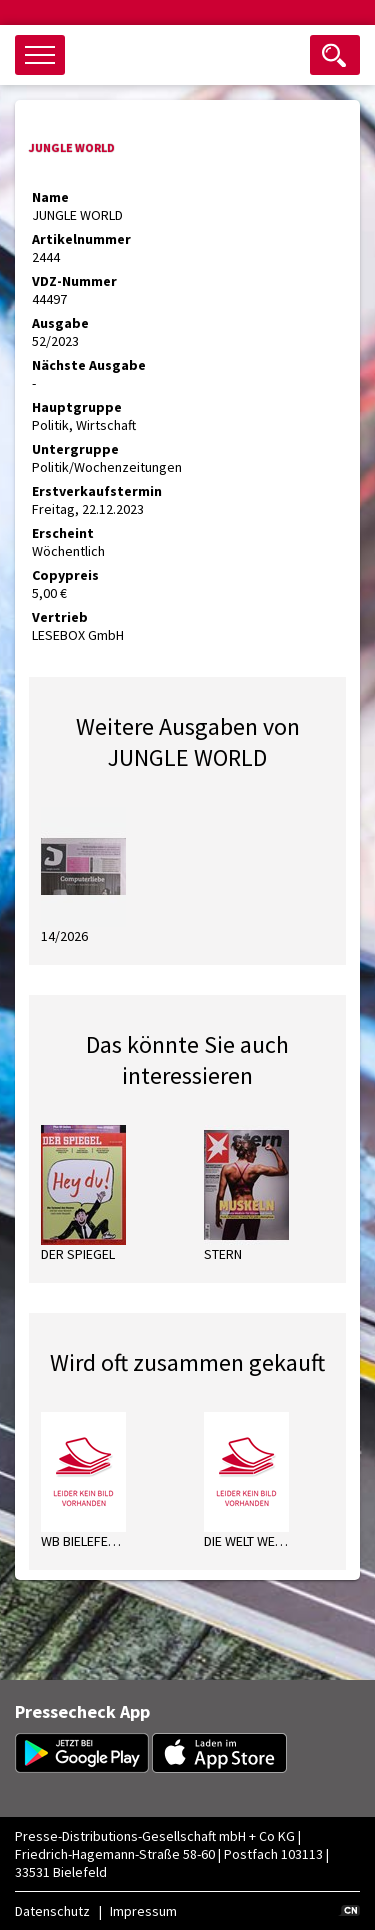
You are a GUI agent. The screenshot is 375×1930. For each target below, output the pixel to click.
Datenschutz (52, 1911)
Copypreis (65, 575)
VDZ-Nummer (74, 281)
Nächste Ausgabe (89, 365)
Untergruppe (75, 449)
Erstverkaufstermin (97, 491)
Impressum (143, 1911)
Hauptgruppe (77, 407)
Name (50, 197)
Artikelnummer (81, 239)
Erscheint (63, 533)
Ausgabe (60, 323)
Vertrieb (60, 617)
